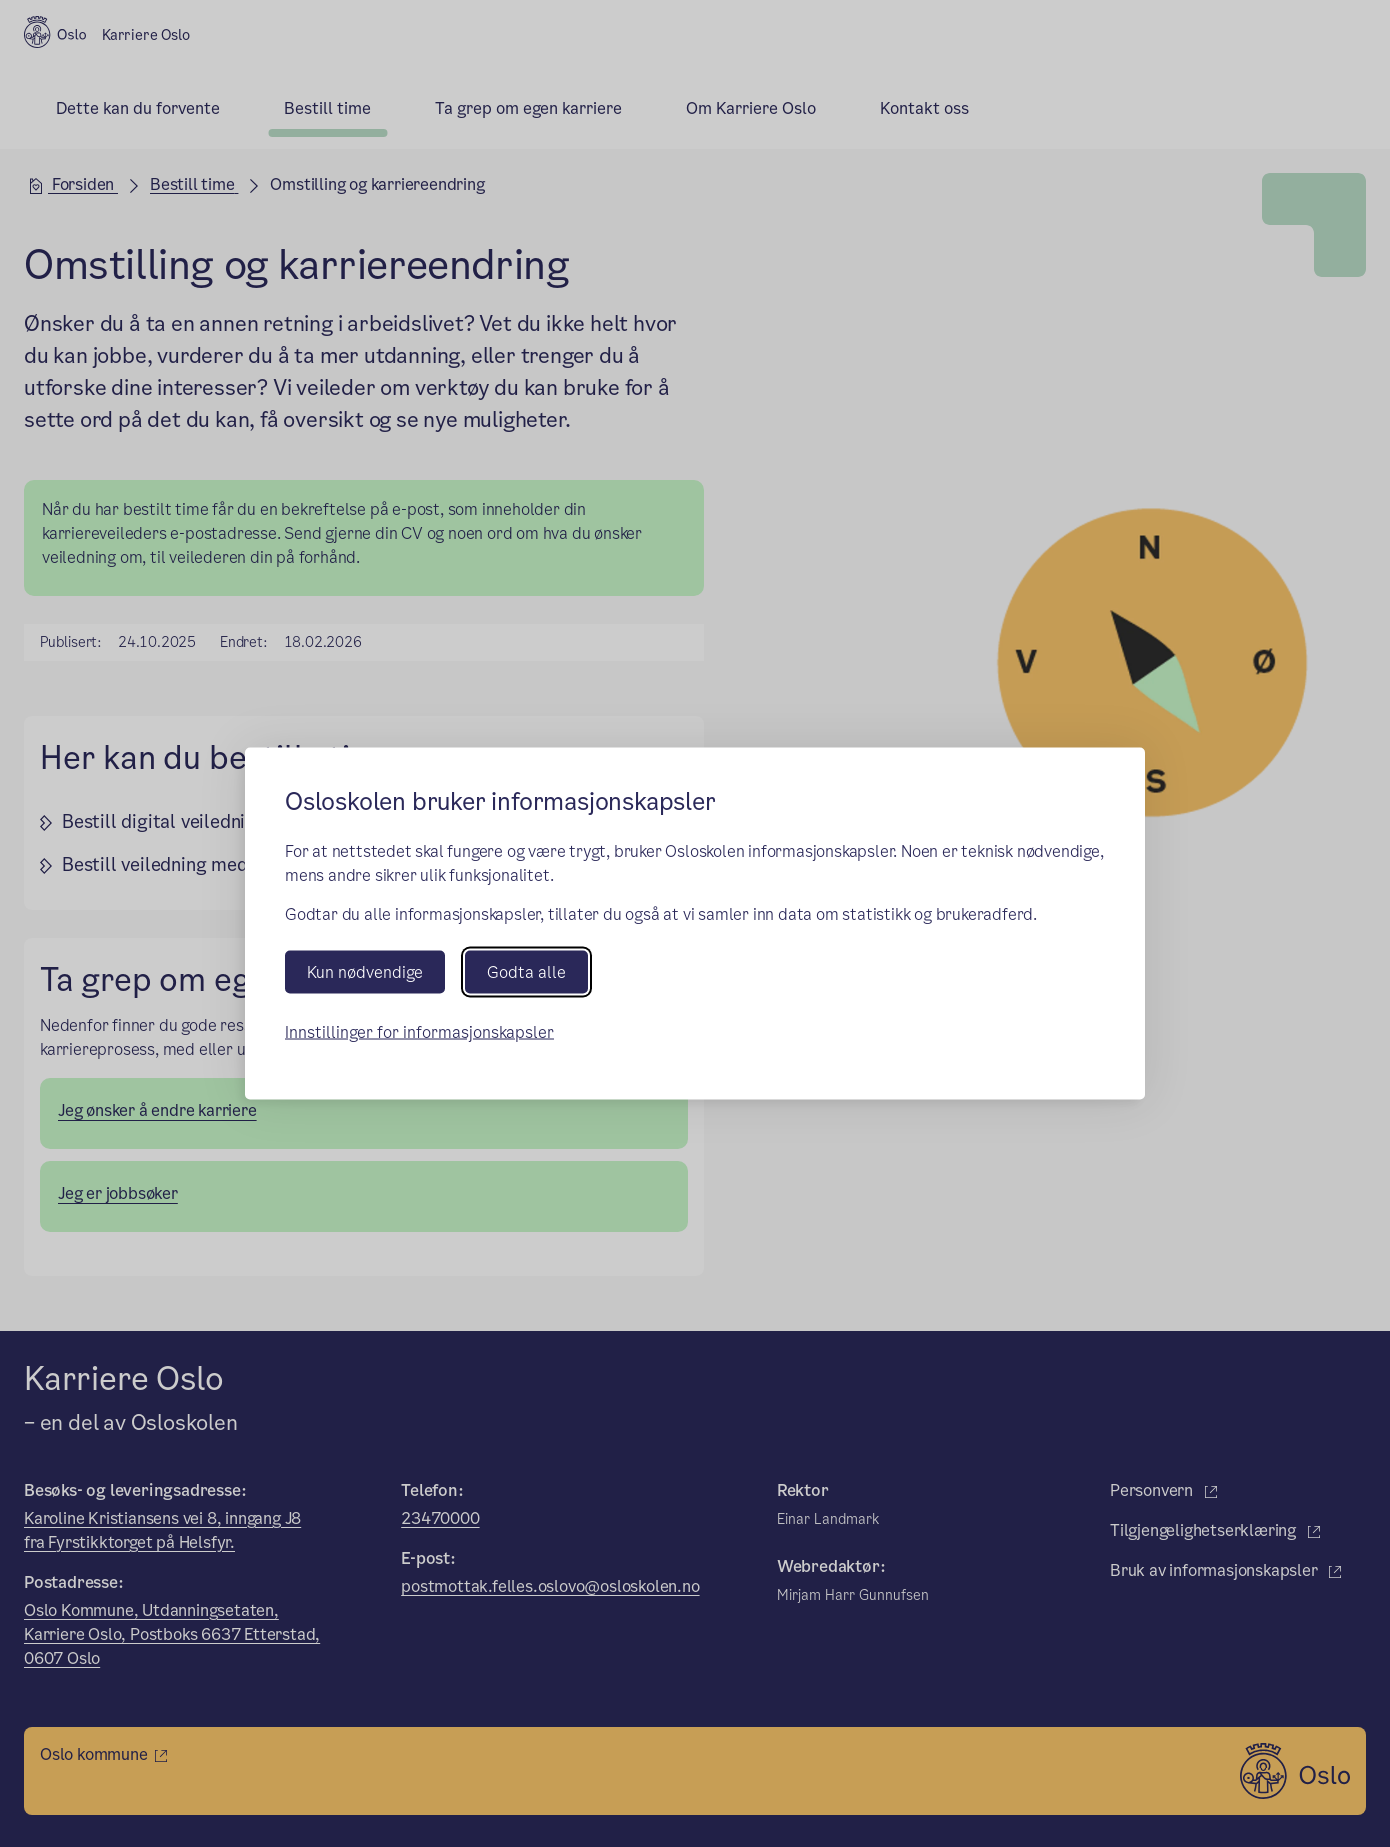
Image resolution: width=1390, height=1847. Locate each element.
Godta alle (526, 972)
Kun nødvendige (365, 972)
